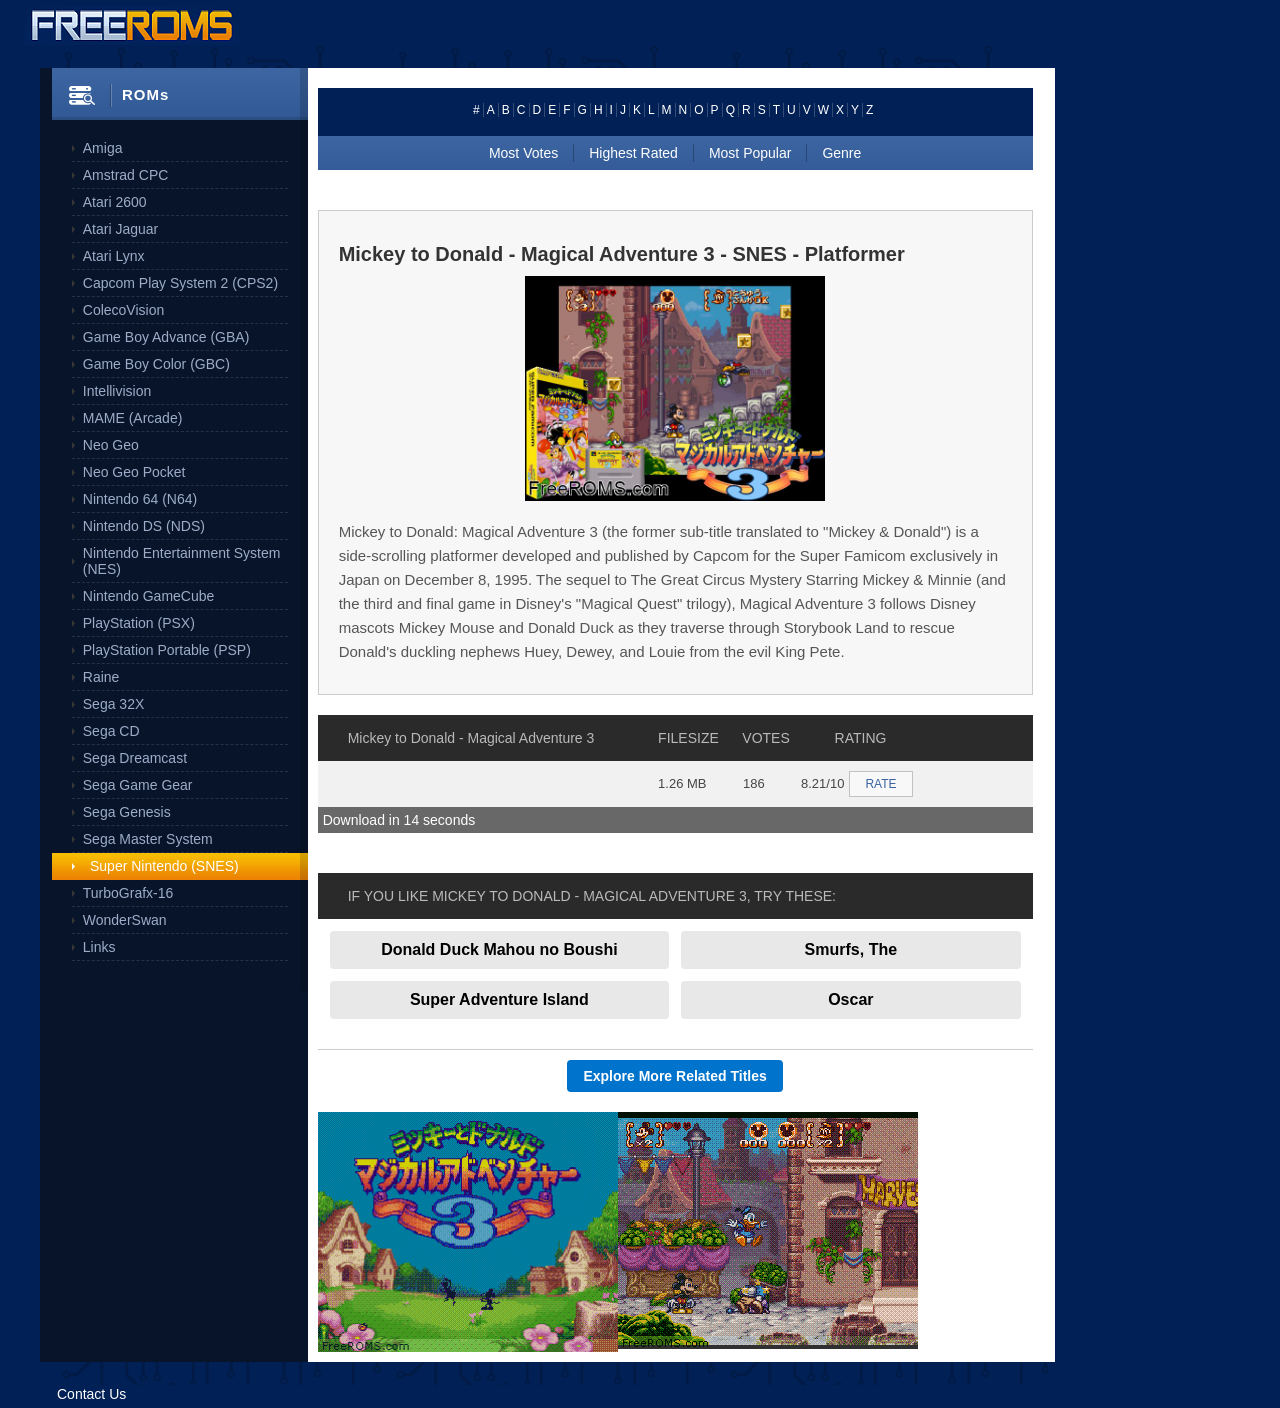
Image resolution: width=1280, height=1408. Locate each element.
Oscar (850, 999)
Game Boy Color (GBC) (156, 364)
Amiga (103, 148)
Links (99, 947)
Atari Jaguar (120, 229)
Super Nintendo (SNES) (164, 866)
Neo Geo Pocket (134, 472)
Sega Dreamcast (135, 758)
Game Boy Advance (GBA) (166, 337)
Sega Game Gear (138, 785)
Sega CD (111, 731)
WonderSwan (125, 920)
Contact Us (91, 1394)
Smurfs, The (851, 949)
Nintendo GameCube (149, 596)
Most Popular (750, 153)
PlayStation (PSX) (139, 623)
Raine (101, 677)
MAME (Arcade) (133, 418)
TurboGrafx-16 (128, 893)
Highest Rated (633, 153)
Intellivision (117, 391)
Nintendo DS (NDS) (144, 526)
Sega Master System (148, 839)
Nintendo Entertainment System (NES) (182, 561)
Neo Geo (111, 445)
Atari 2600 (115, 202)
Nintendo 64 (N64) (140, 499)
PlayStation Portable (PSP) (167, 650)
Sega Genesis (127, 812)
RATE (880, 784)
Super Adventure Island (499, 999)
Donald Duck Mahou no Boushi (499, 949)
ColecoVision (123, 310)
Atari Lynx (114, 256)
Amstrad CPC (126, 175)
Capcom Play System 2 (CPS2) (180, 283)
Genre (841, 153)
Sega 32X (114, 704)
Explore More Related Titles (674, 1076)
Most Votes (523, 153)
